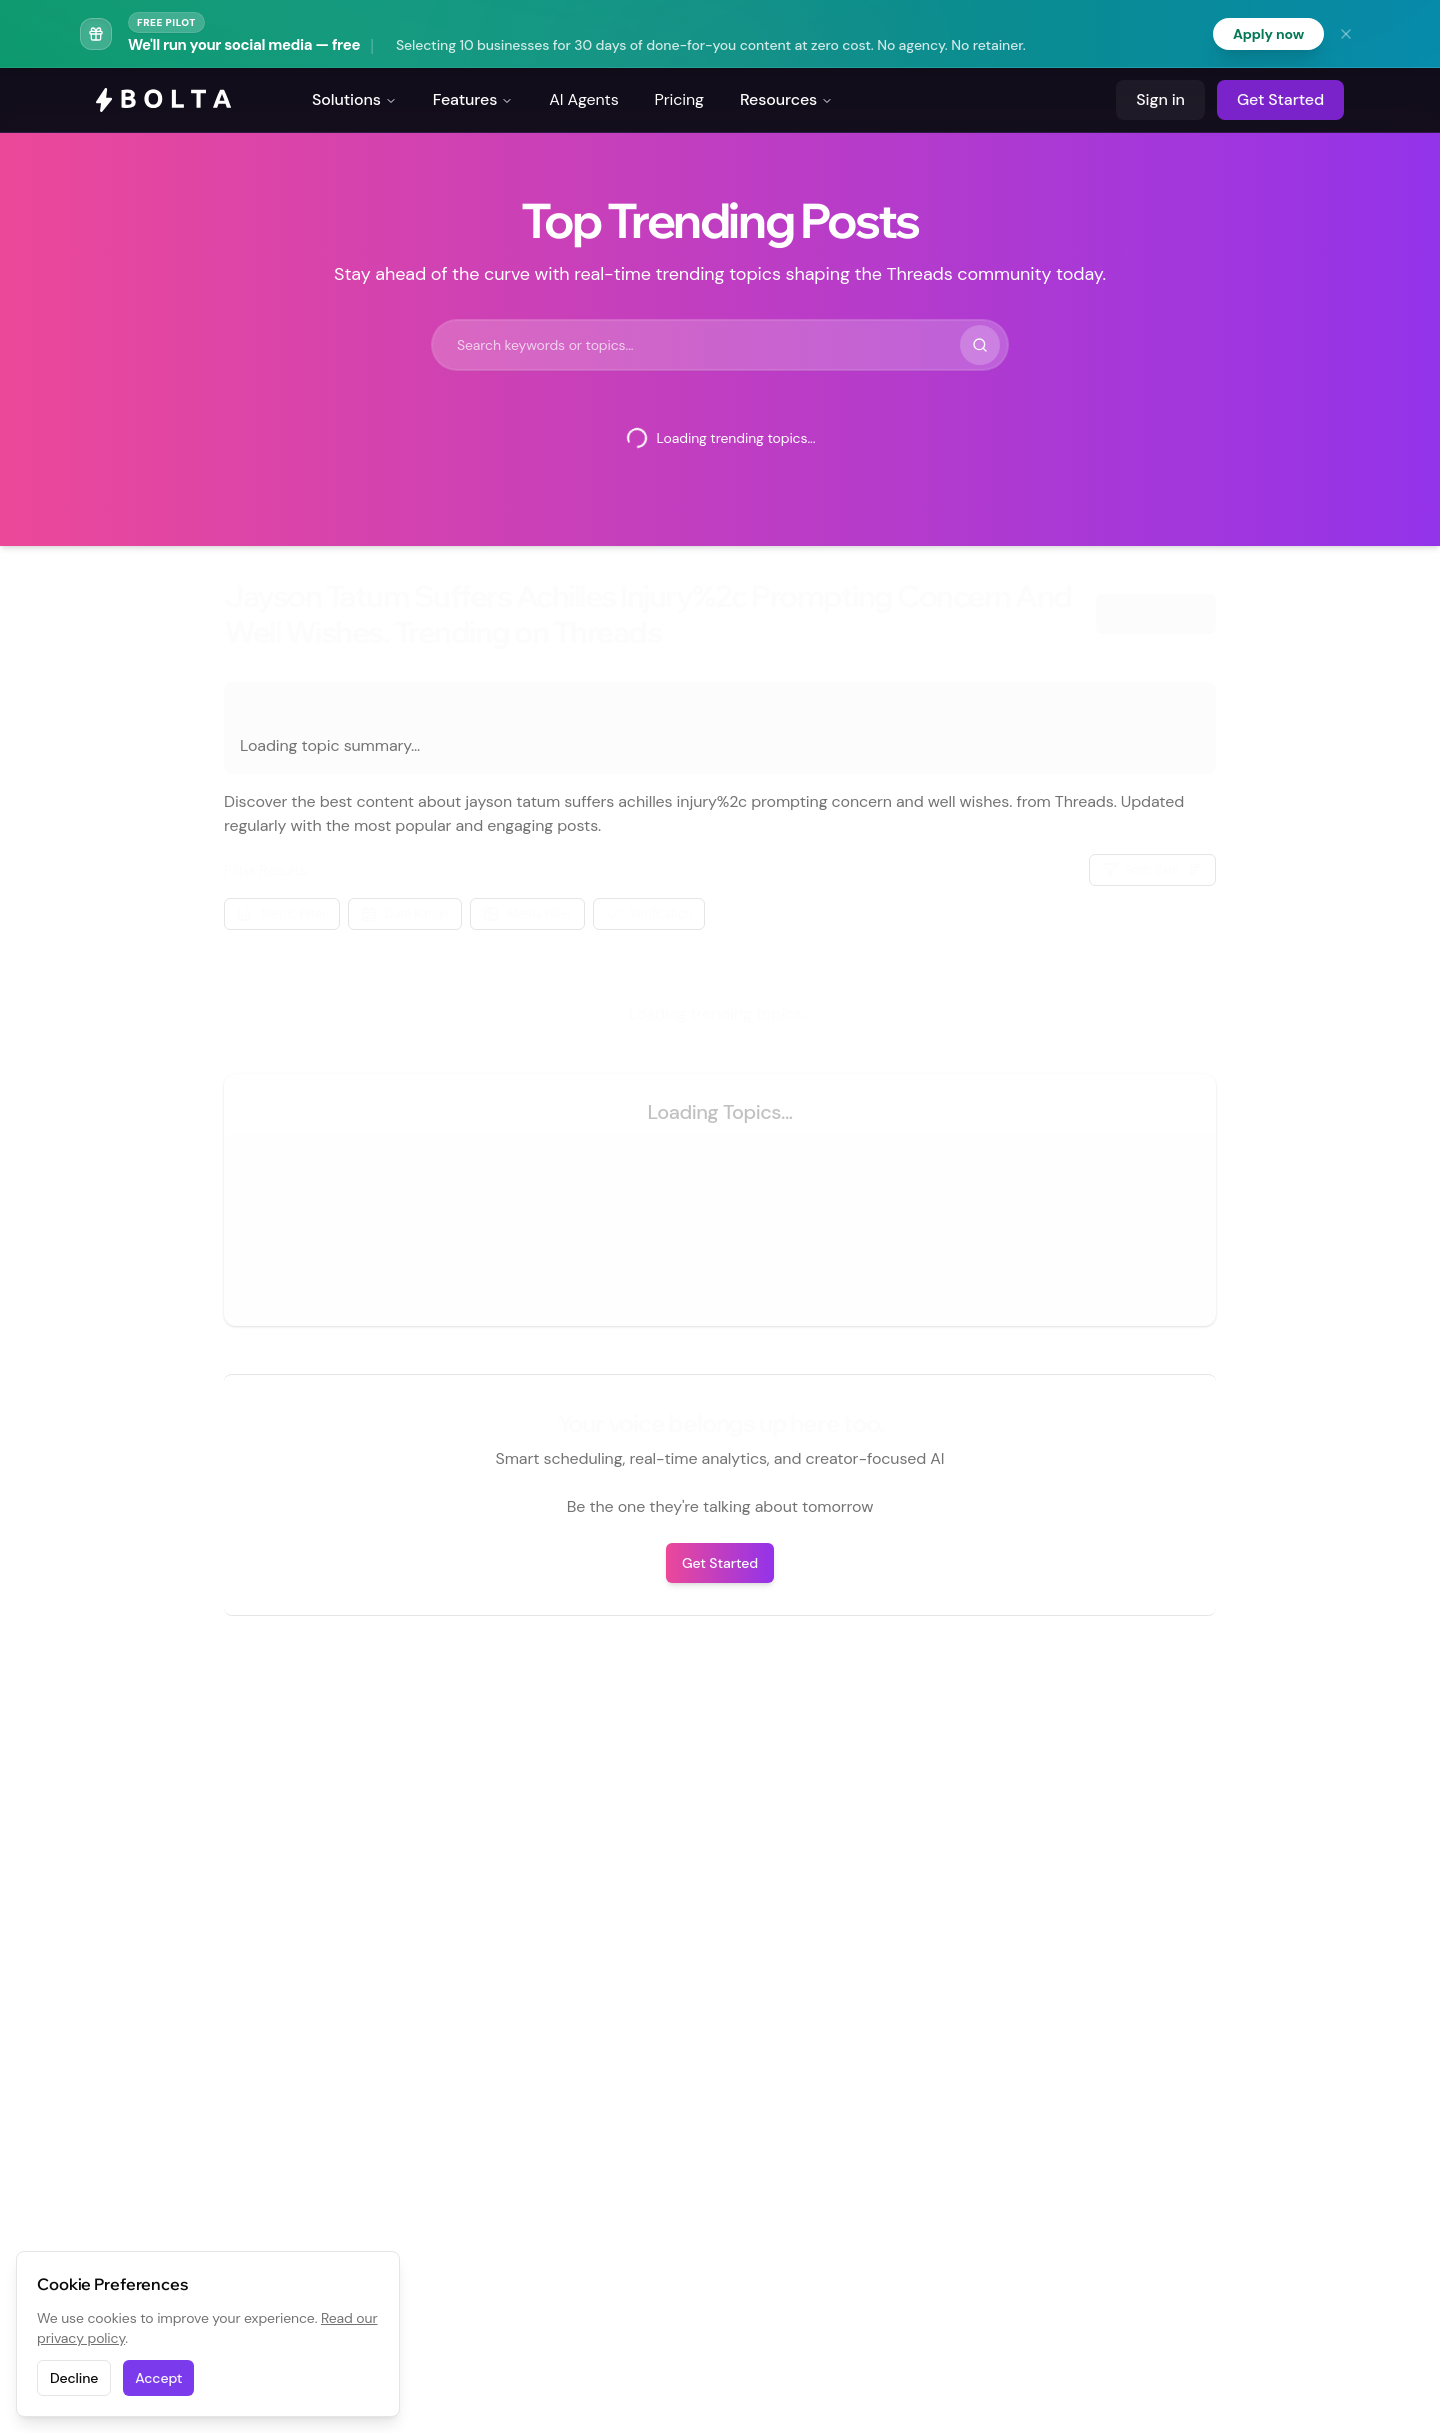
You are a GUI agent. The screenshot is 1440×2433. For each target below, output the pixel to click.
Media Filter (527, 913)
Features (473, 99)
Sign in (1160, 99)
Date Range (405, 913)
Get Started (1280, 99)
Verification (649, 913)
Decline (74, 2378)
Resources (786, 99)
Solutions (354, 99)
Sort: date (1153, 869)
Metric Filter (282, 913)
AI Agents (583, 99)
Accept (158, 2378)
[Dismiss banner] (1346, 34)
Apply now (1268, 34)
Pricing (679, 99)
